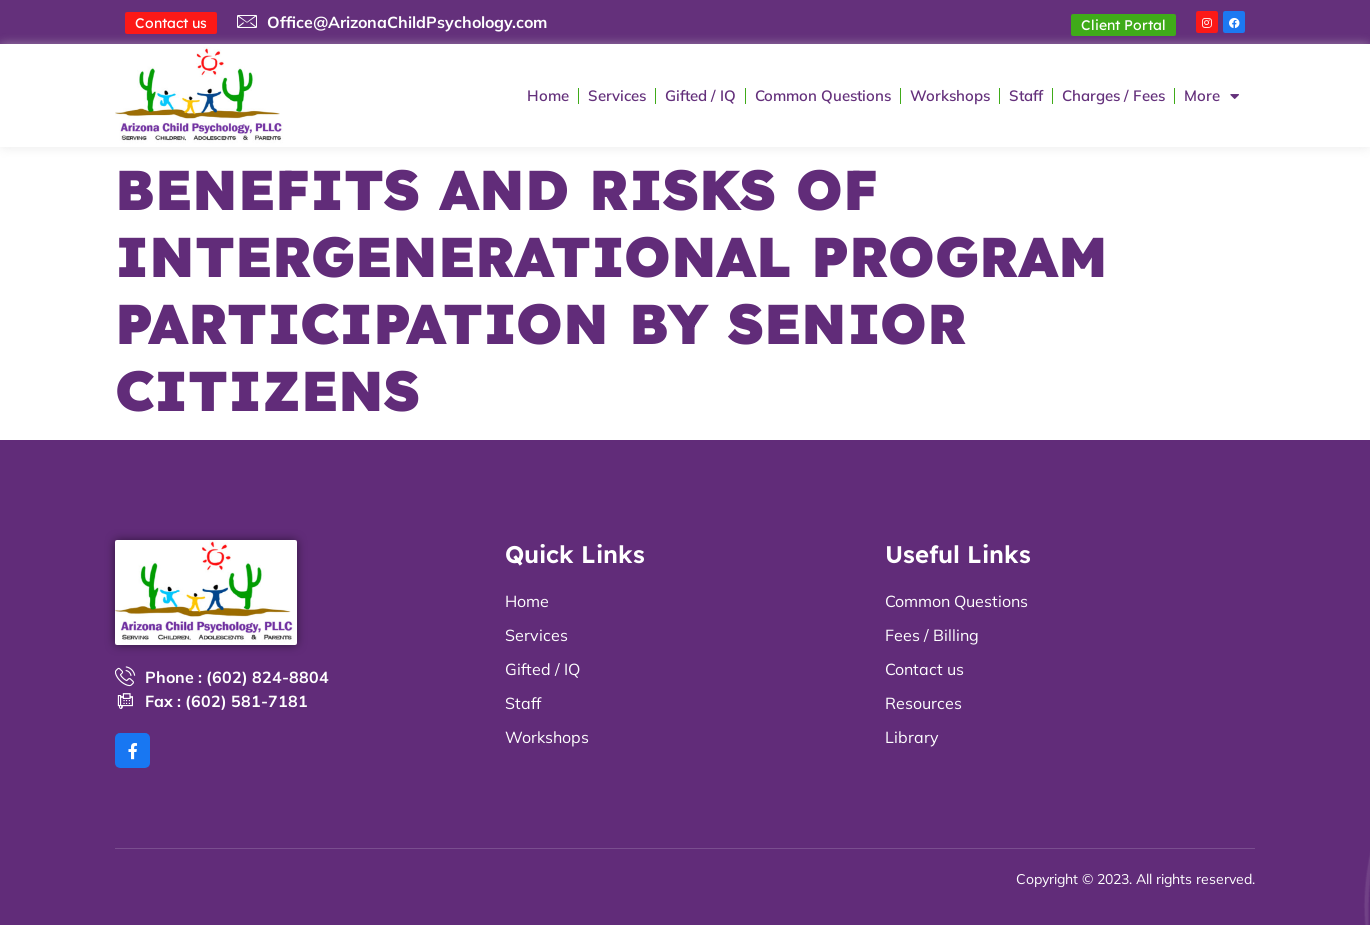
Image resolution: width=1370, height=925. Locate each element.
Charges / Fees (1113, 96)
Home (548, 96)
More (1211, 96)
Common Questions (823, 96)
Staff (1026, 96)
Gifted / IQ (700, 96)
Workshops (950, 96)
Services (617, 96)
